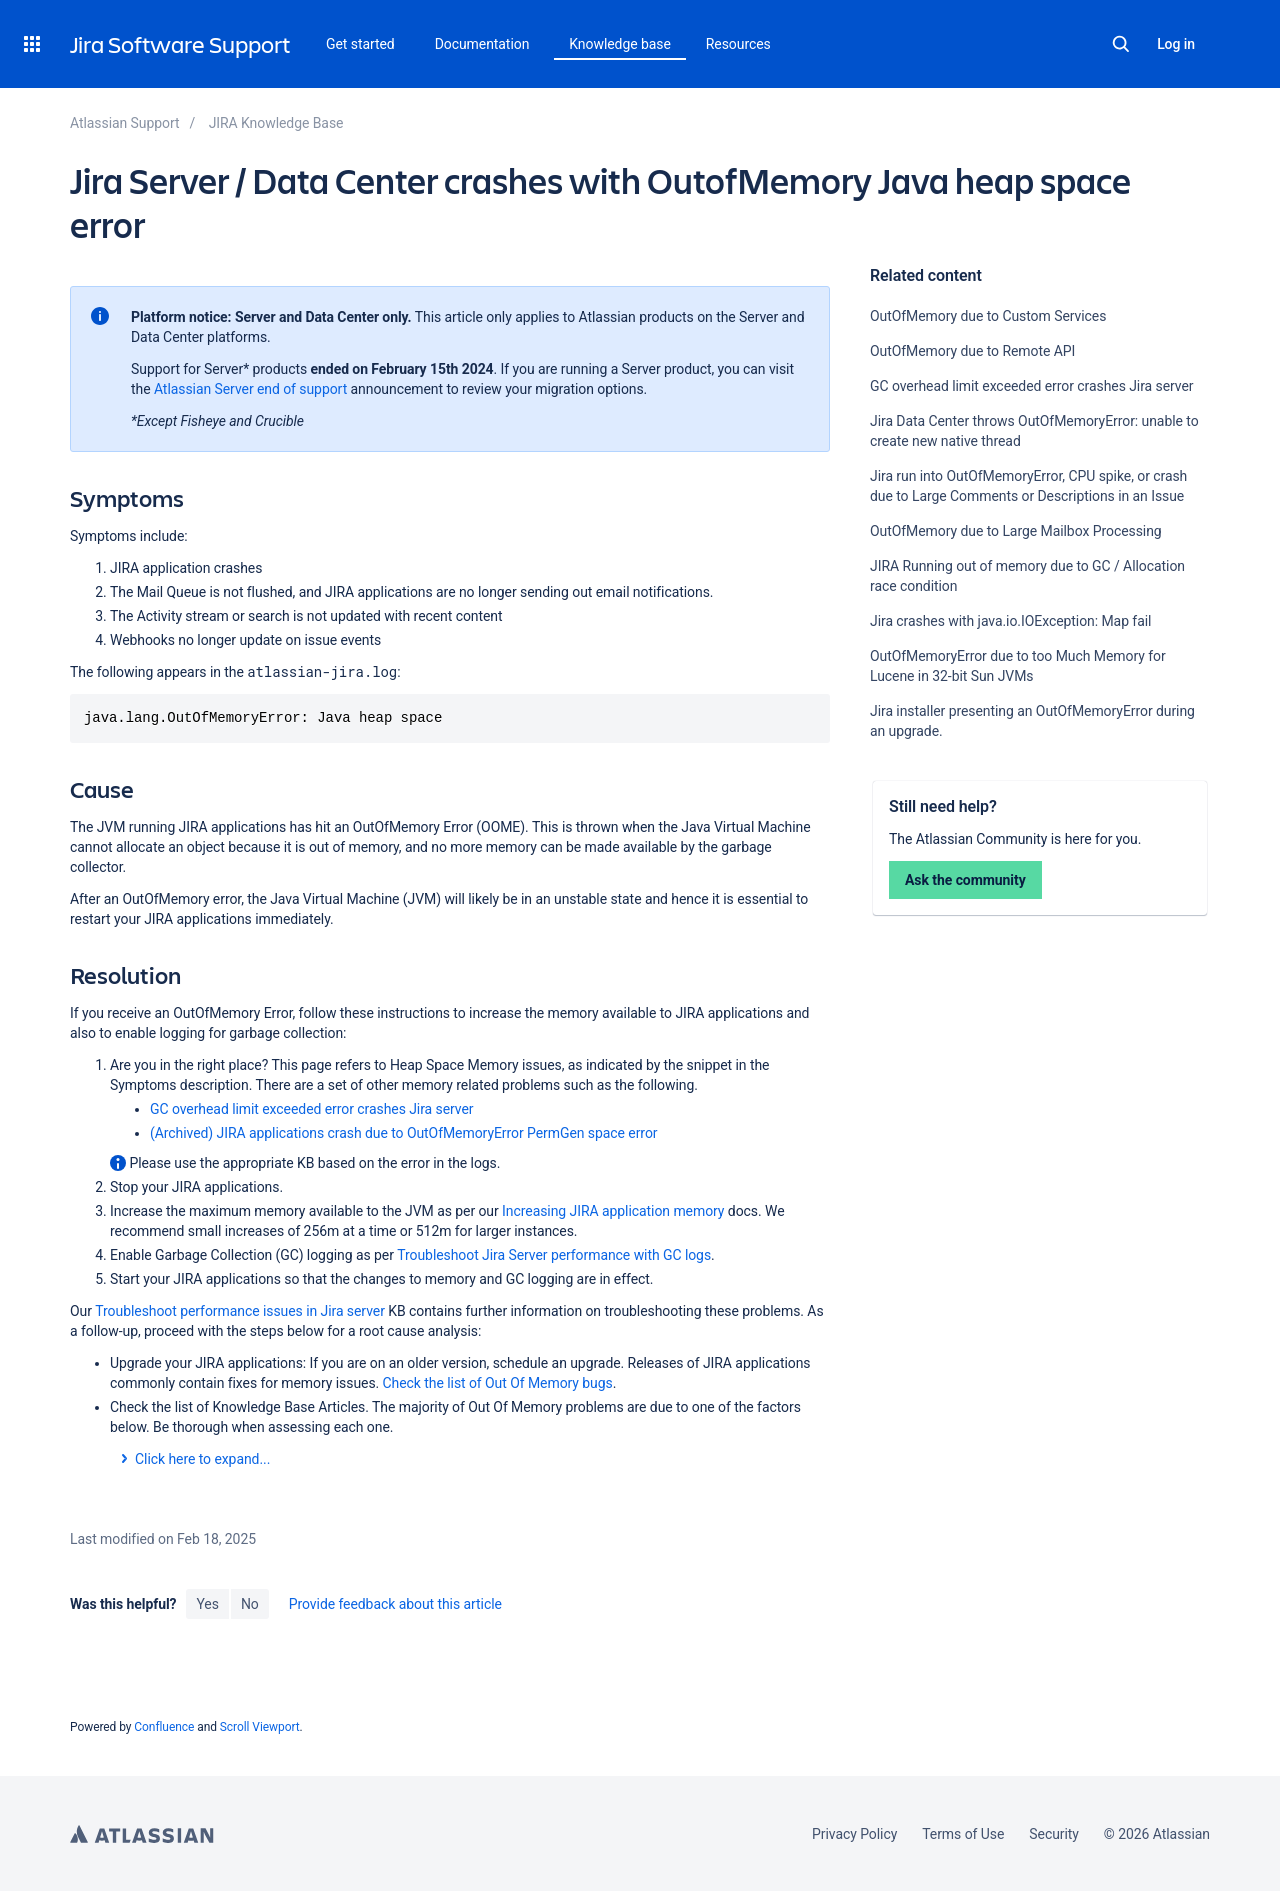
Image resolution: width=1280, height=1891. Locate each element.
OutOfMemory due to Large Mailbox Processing (1016, 531)
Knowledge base (620, 44)
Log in (1176, 44)
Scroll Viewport (260, 1727)
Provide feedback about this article (395, 1604)
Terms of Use (963, 1834)
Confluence (164, 1727)
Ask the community (965, 880)
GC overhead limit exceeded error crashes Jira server (1032, 386)
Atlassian (142, 1834)
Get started (360, 44)
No (250, 1604)
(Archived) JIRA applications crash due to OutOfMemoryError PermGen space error (404, 1133)
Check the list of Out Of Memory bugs (498, 1383)
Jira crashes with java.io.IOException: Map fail (1010, 621)
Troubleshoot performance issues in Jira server (240, 1311)
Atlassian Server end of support (250, 389)
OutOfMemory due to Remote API (972, 351)
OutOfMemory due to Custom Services (988, 316)
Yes (207, 1604)
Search (1121, 44)
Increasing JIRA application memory (613, 1211)
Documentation (482, 44)
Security (1054, 1834)
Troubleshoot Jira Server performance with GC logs (554, 1255)
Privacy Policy (854, 1834)
